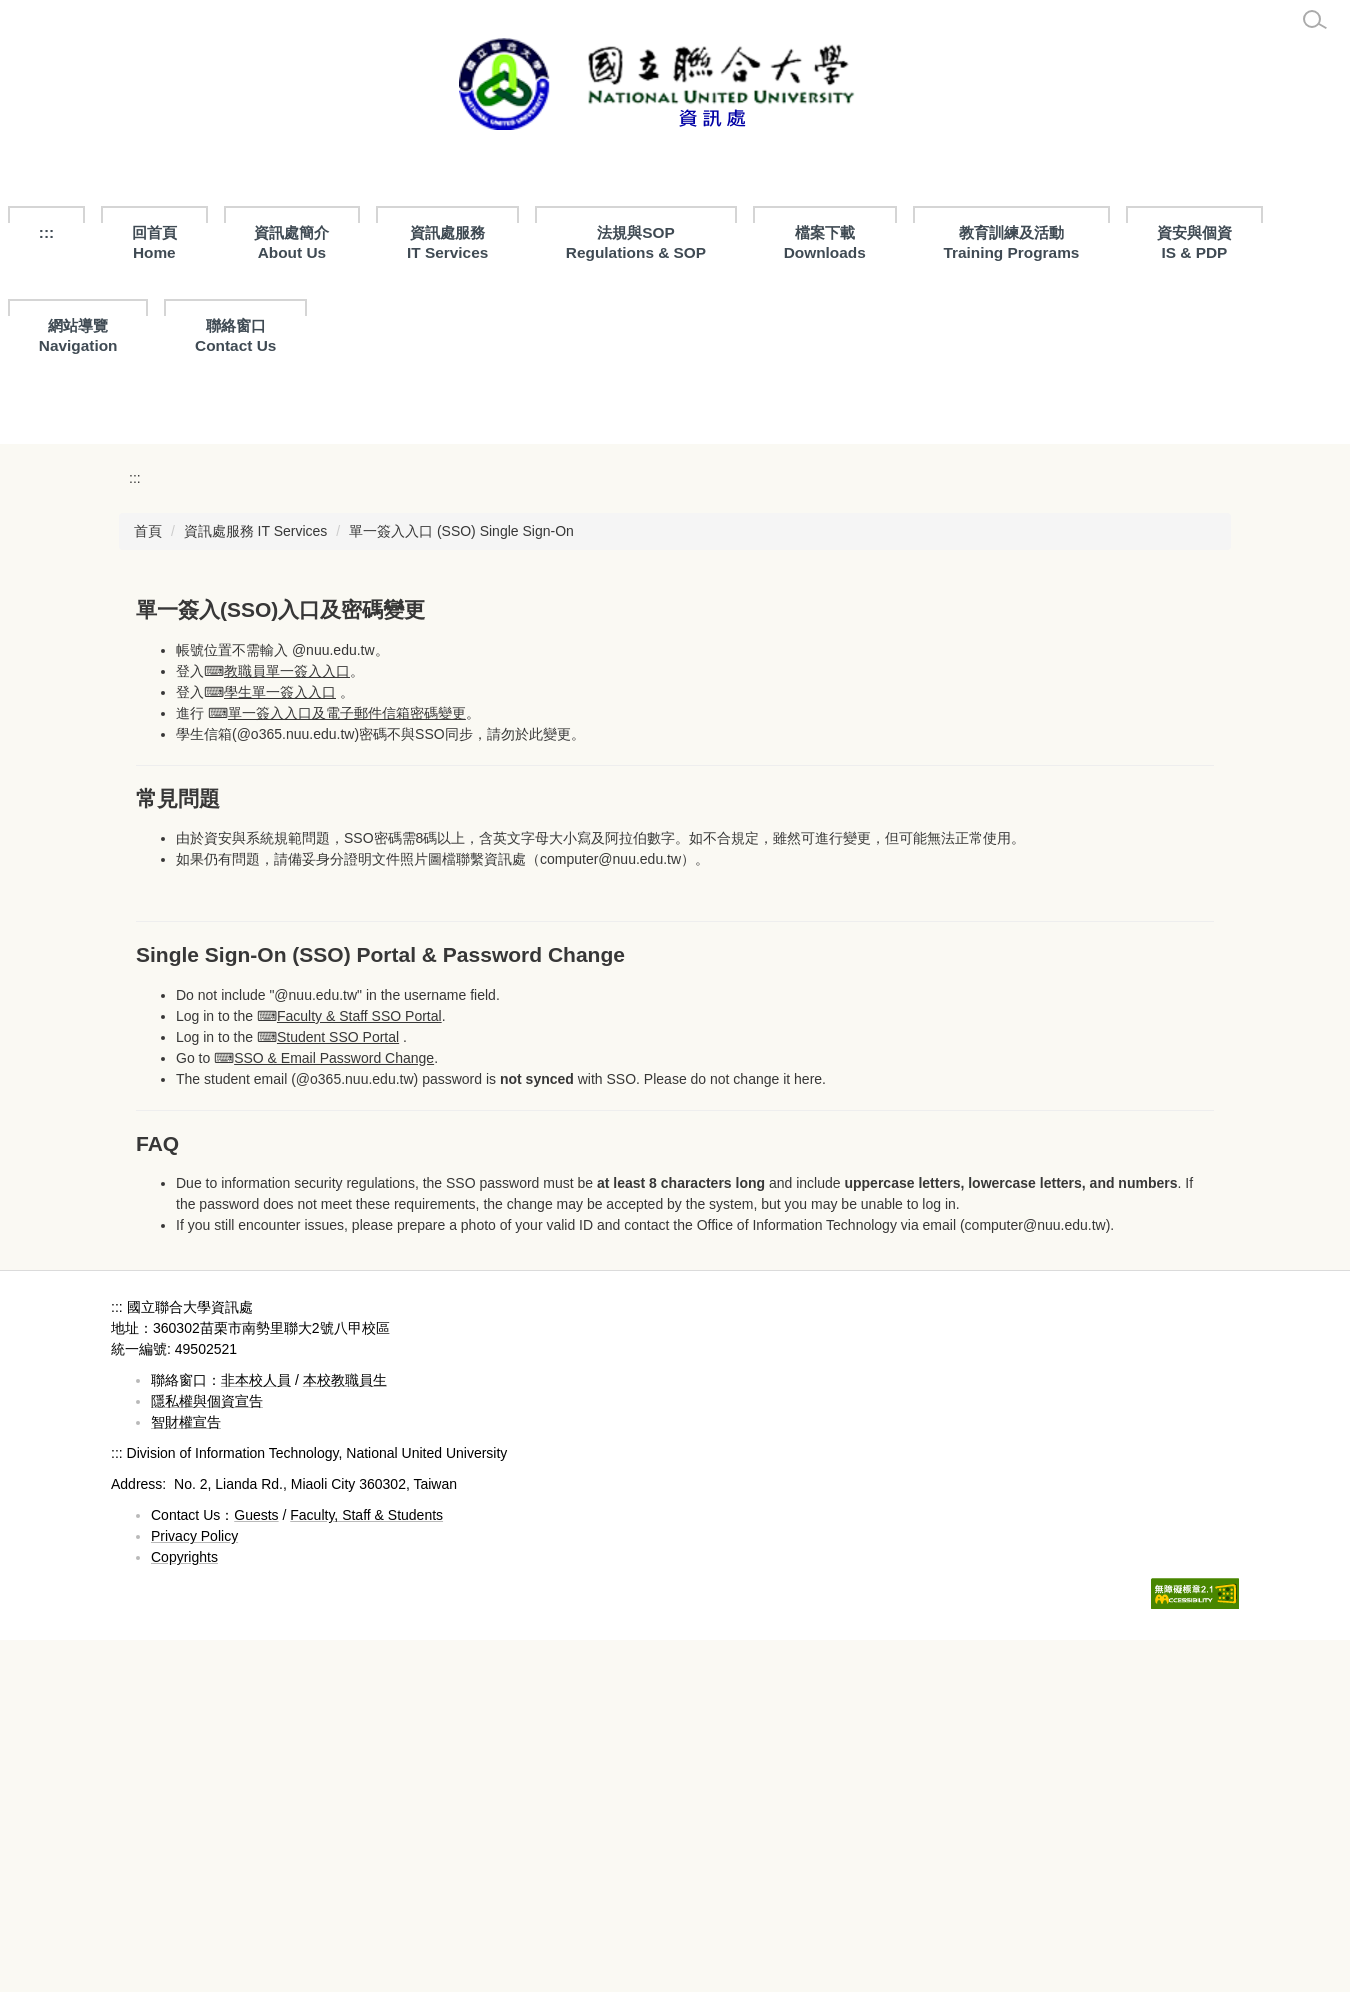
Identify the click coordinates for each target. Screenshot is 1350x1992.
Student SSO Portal (338, 1388)
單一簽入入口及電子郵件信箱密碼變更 (347, 1064)
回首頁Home (154, 242)
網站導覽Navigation (78, 335)
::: (46, 232)
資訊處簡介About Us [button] (291, 242)
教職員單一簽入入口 (287, 1022)
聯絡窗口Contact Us (235, 335)
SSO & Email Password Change (334, 1409)
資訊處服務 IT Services (447, 242)
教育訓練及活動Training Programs (1011, 242)
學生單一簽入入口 (280, 1043)
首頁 (148, 882)
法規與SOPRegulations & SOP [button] (636, 242)
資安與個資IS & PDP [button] (1194, 242)
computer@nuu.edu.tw (610, 1211)
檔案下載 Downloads (825, 242)
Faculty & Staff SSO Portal (359, 1367)
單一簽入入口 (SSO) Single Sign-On (461, 882)
